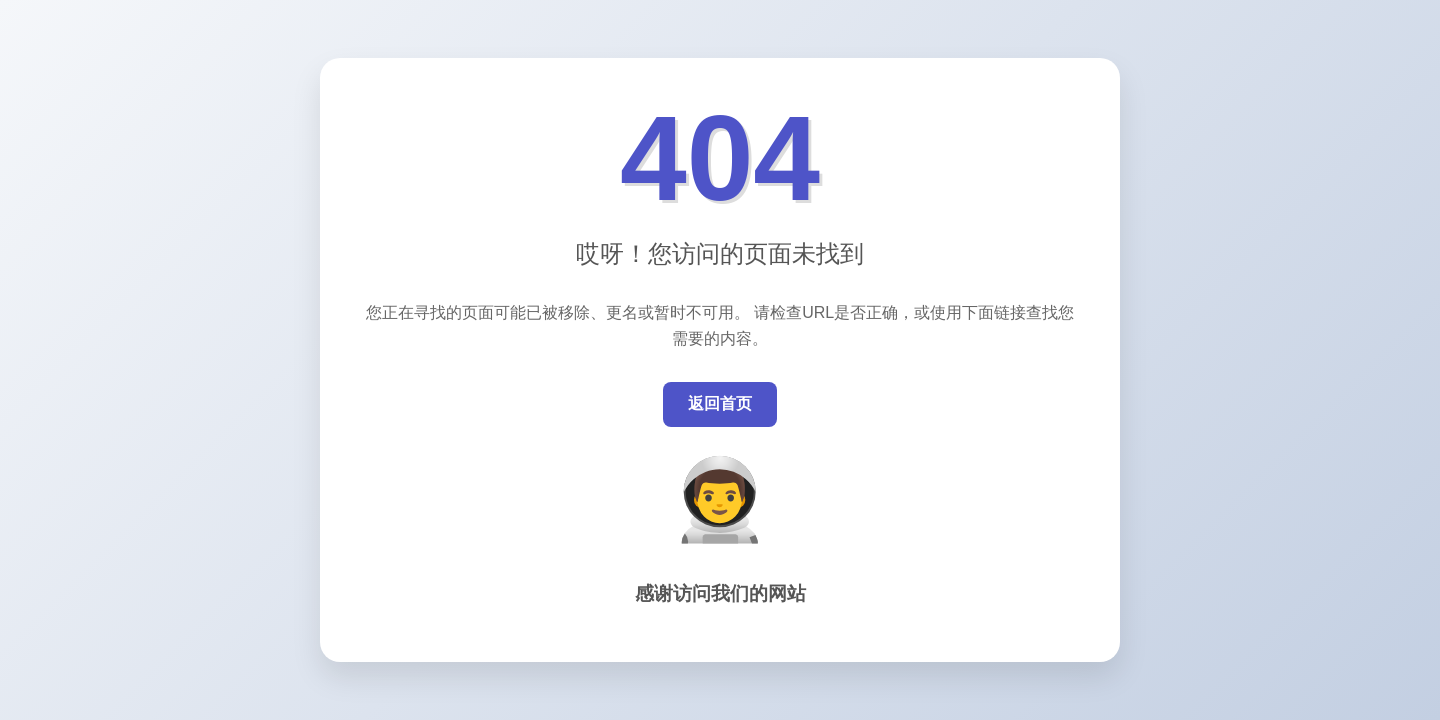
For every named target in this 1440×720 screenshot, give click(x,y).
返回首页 (720, 403)
